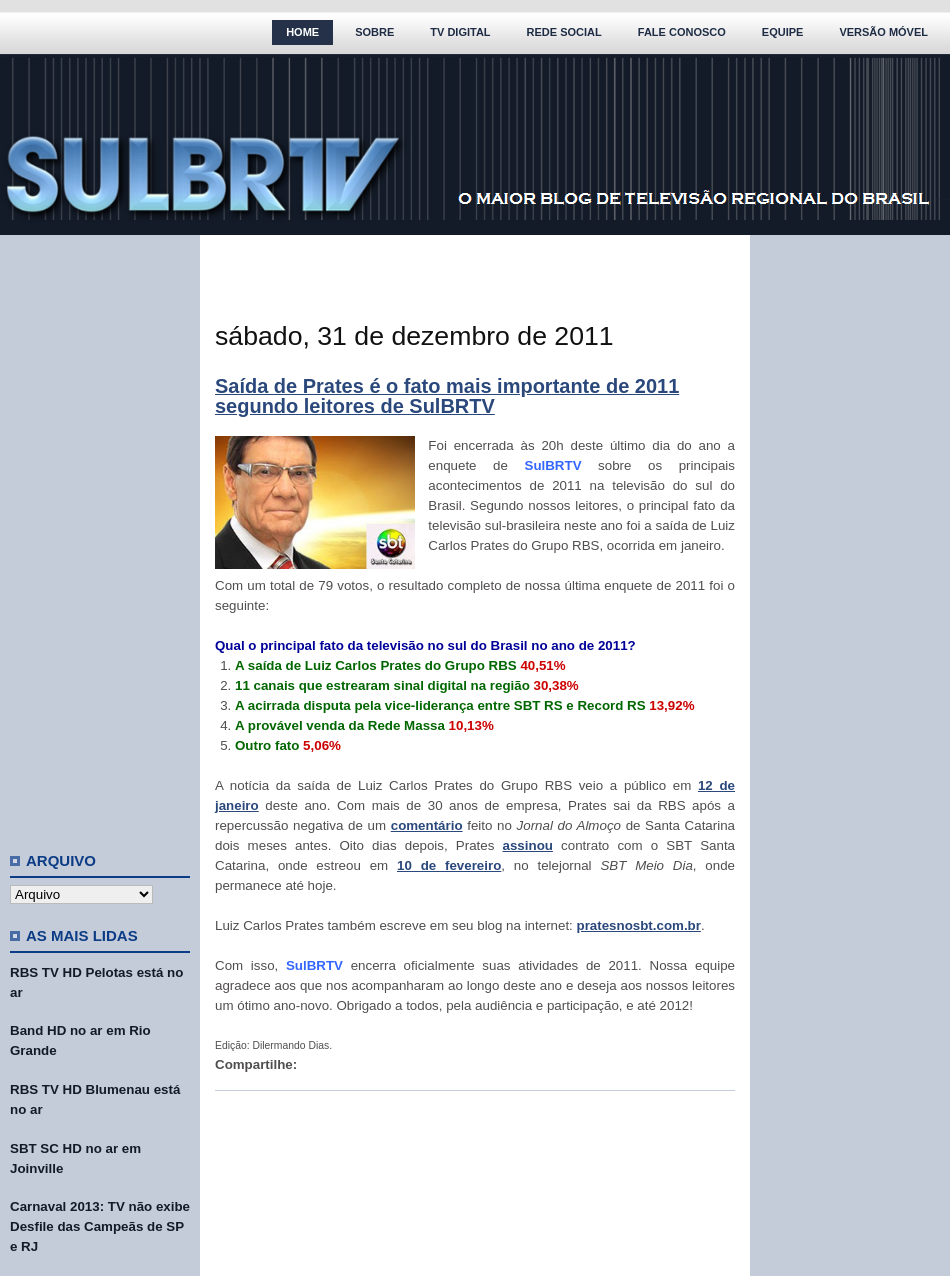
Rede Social (564, 32)
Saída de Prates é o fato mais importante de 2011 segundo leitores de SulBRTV (447, 396)
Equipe (783, 32)
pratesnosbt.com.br (639, 925)
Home (302, 32)
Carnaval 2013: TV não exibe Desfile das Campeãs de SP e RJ (100, 1226)
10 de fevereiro (449, 865)
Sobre (374, 32)
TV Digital (460, 32)
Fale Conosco (682, 32)
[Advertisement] (100, 535)
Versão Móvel (883, 32)
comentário (427, 825)
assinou (528, 845)
